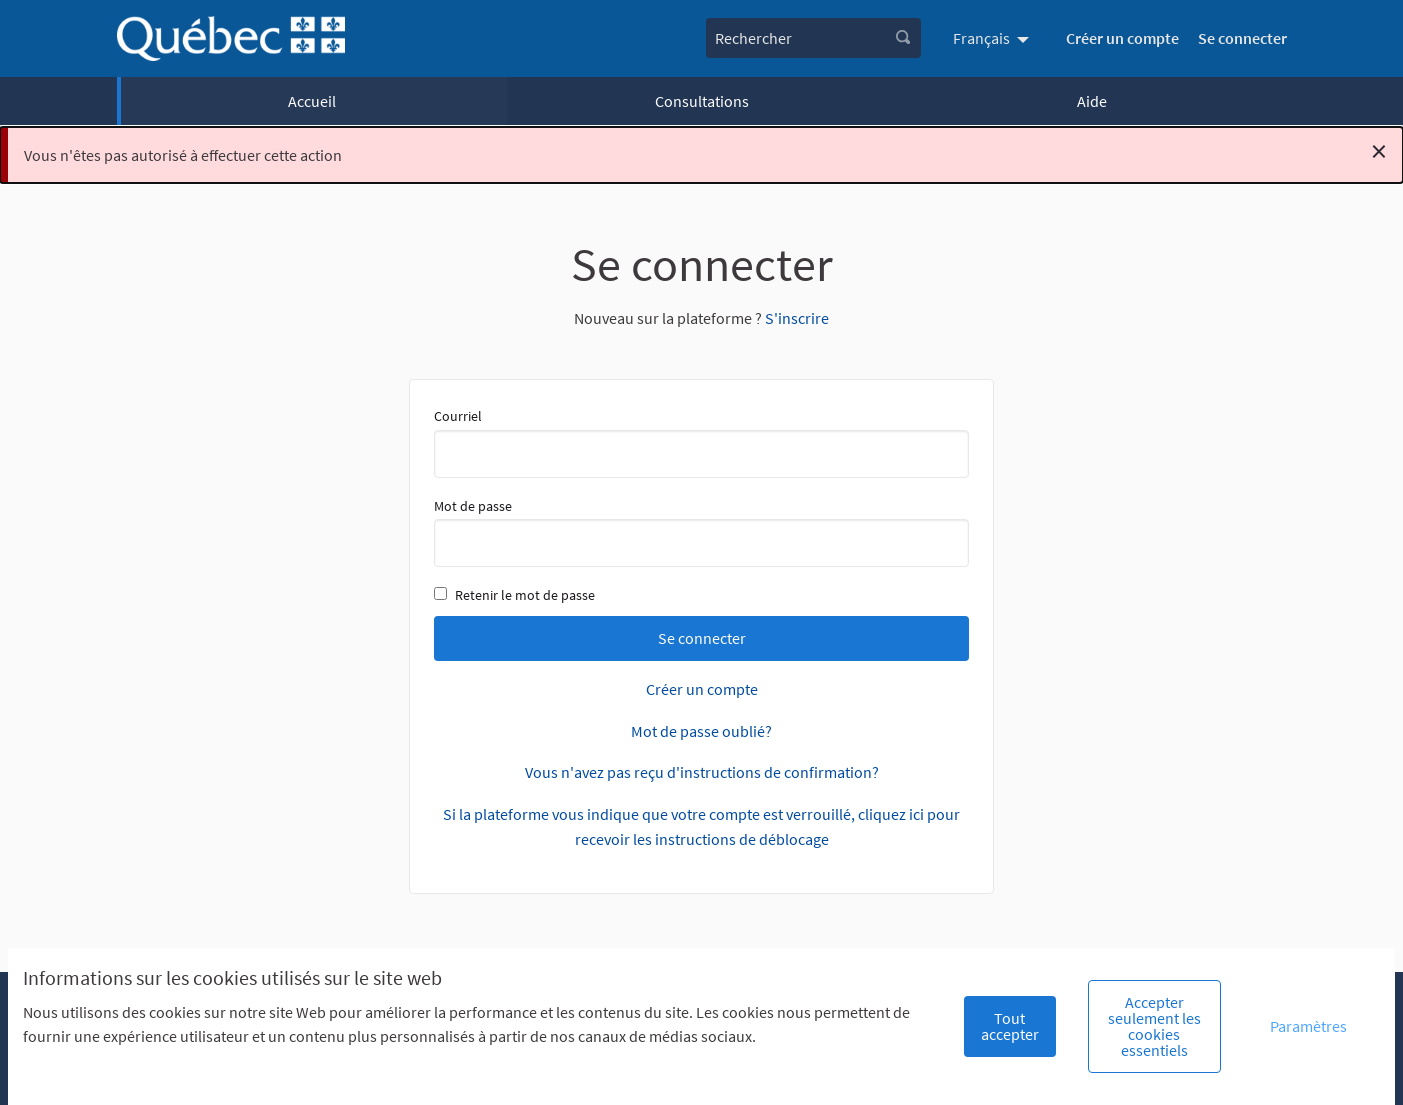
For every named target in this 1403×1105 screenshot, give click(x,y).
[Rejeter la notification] (1379, 151)
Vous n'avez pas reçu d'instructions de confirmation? (702, 772)
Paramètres (1308, 1026)
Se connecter (1242, 38)
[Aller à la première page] (231, 38)
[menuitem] (993, 38)
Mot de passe (701, 532)
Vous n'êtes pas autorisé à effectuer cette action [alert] (705, 151)
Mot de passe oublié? (701, 731)
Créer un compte (1122, 38)
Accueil (312, 101)
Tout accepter (1010, 1026)
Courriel (701, 442)
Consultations (702, 101)
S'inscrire (797, 318)
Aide (1092, 101)
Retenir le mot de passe (514, 595)
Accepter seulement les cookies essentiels (1154, 1026)
